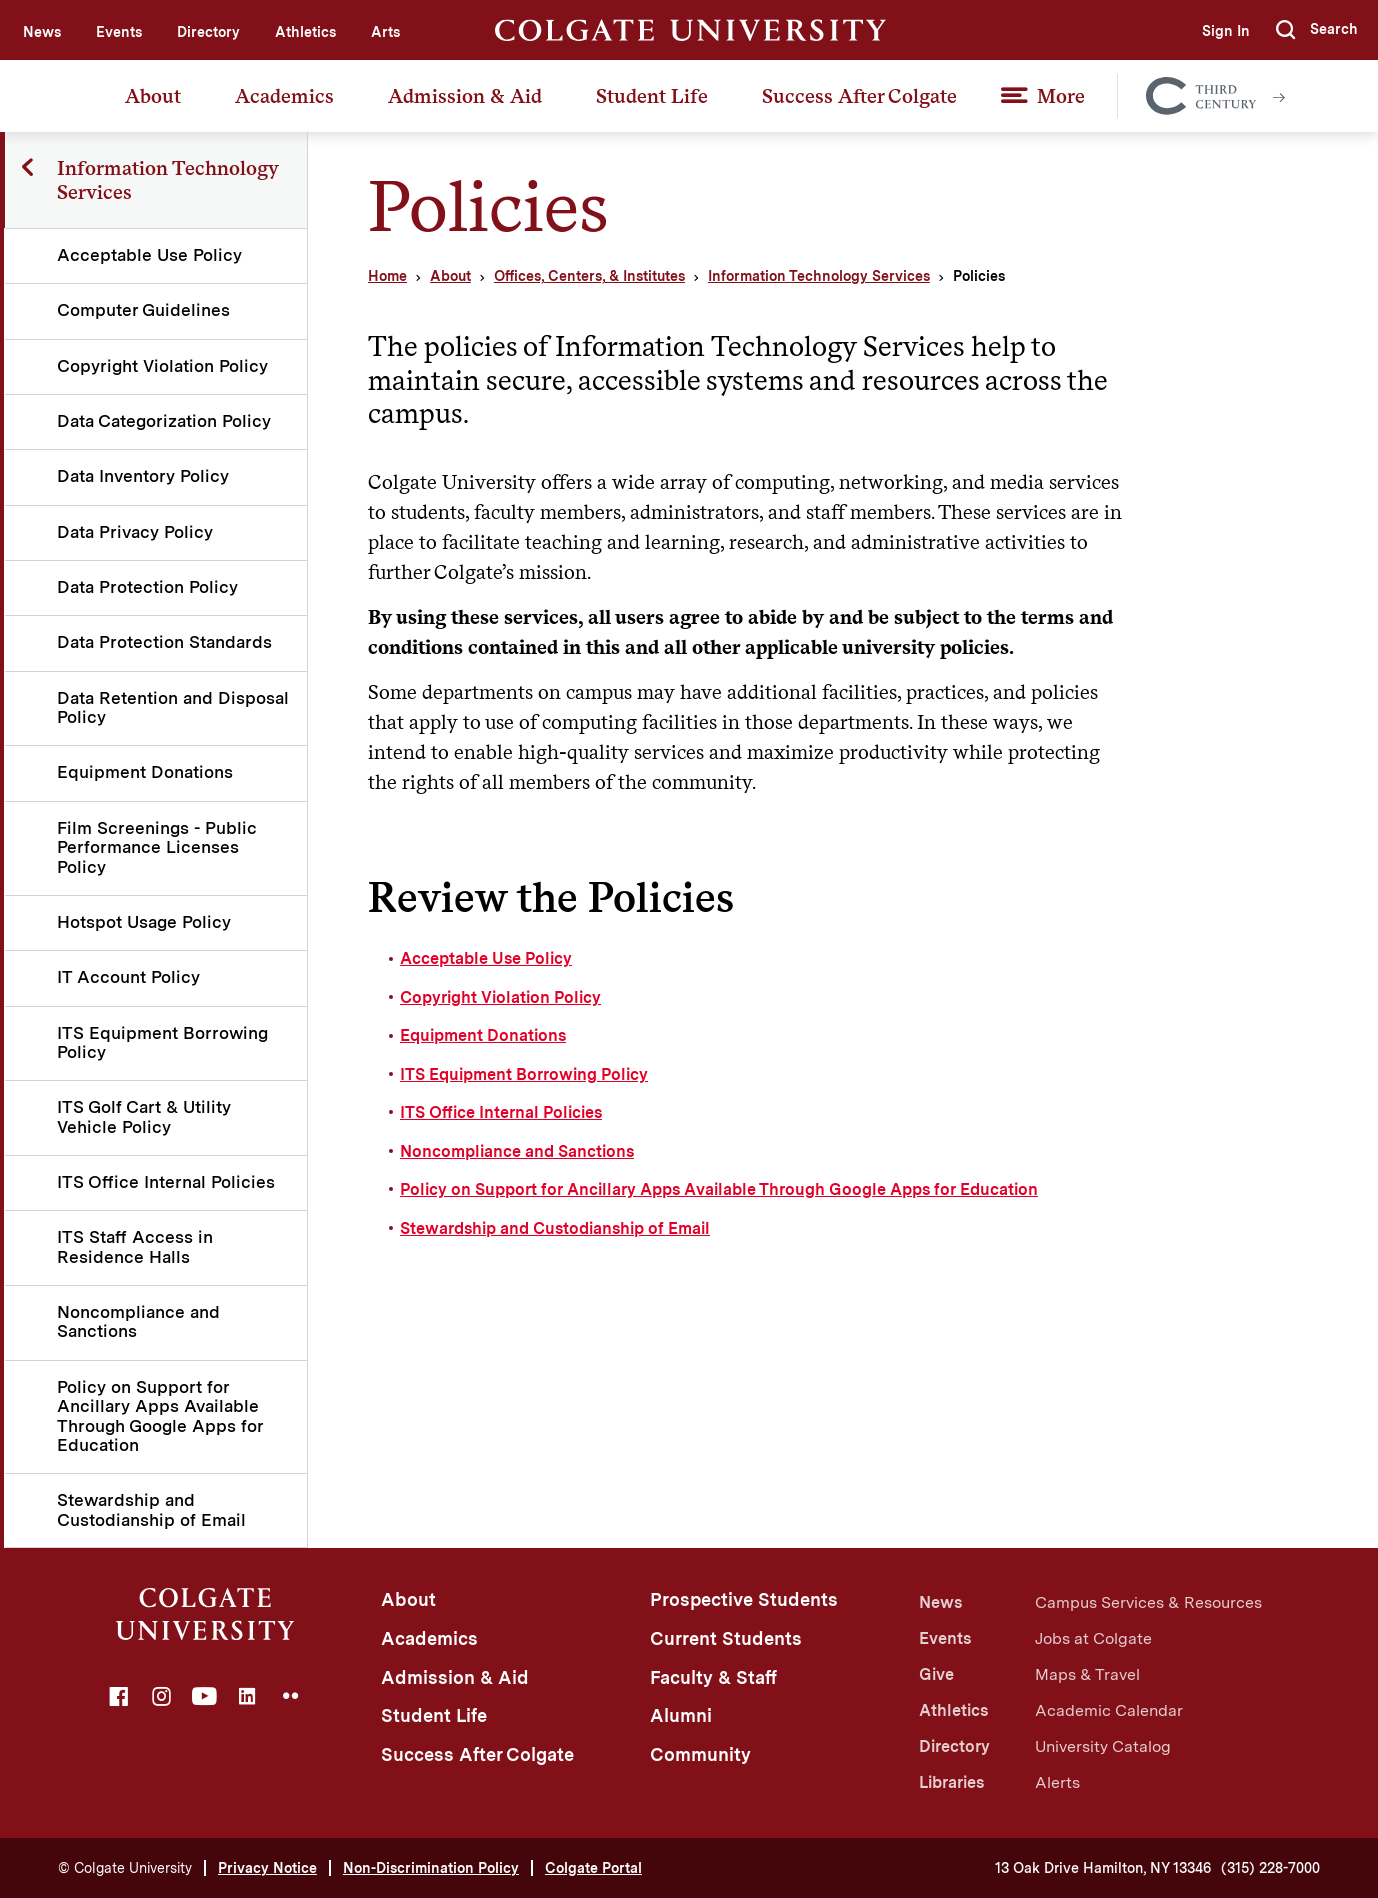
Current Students (726, 1638)
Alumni (681, 1715)
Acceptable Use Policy (150, 255)
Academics (284, 96)
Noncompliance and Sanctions (139, 1321)
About (153, 96)
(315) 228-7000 (1270, 1868)
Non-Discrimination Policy (431, 1868)
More (1061, 96)
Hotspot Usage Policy (145, 922)
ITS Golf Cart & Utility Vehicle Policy (145, 1116)
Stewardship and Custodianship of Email (152, 1509)
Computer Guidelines (144, 310)
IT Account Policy (129, 977)
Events (119, 32)
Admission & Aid (465, 96)
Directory (208, 32)
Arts (385, 32)
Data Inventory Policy (144, 476)
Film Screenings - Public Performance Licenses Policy (158, 847)
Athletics (305, 32)
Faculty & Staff (713, 1677)
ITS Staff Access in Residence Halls (136, 1246)
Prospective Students (744, 1599)
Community (700, 1754)
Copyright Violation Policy (163, 366)
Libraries (951, 1782)
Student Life (652, 96)
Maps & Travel (1087, 1674)
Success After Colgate (859, 96)
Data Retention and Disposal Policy (136, 707)
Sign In (1224, 31)
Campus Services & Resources (1148, 1602)
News (42, 32)
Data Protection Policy (148, 587)
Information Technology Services (819, 276)
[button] (1317, 30)
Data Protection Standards (165, 642)
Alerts (1057, 1782)
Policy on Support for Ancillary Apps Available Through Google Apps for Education (161, 1416)
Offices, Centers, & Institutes (589, 276)
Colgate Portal (593, 1868)
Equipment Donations (146, 772)
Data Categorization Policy (165, 421)
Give (936, 1674)
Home (387, 276)
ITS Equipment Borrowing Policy (163, 1042)
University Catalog (1103, 1746)
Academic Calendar (1109, 1710)
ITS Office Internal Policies (167, 1182)
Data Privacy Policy (136, 532)
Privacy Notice (267, 1868)
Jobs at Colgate (1093, 1638)
